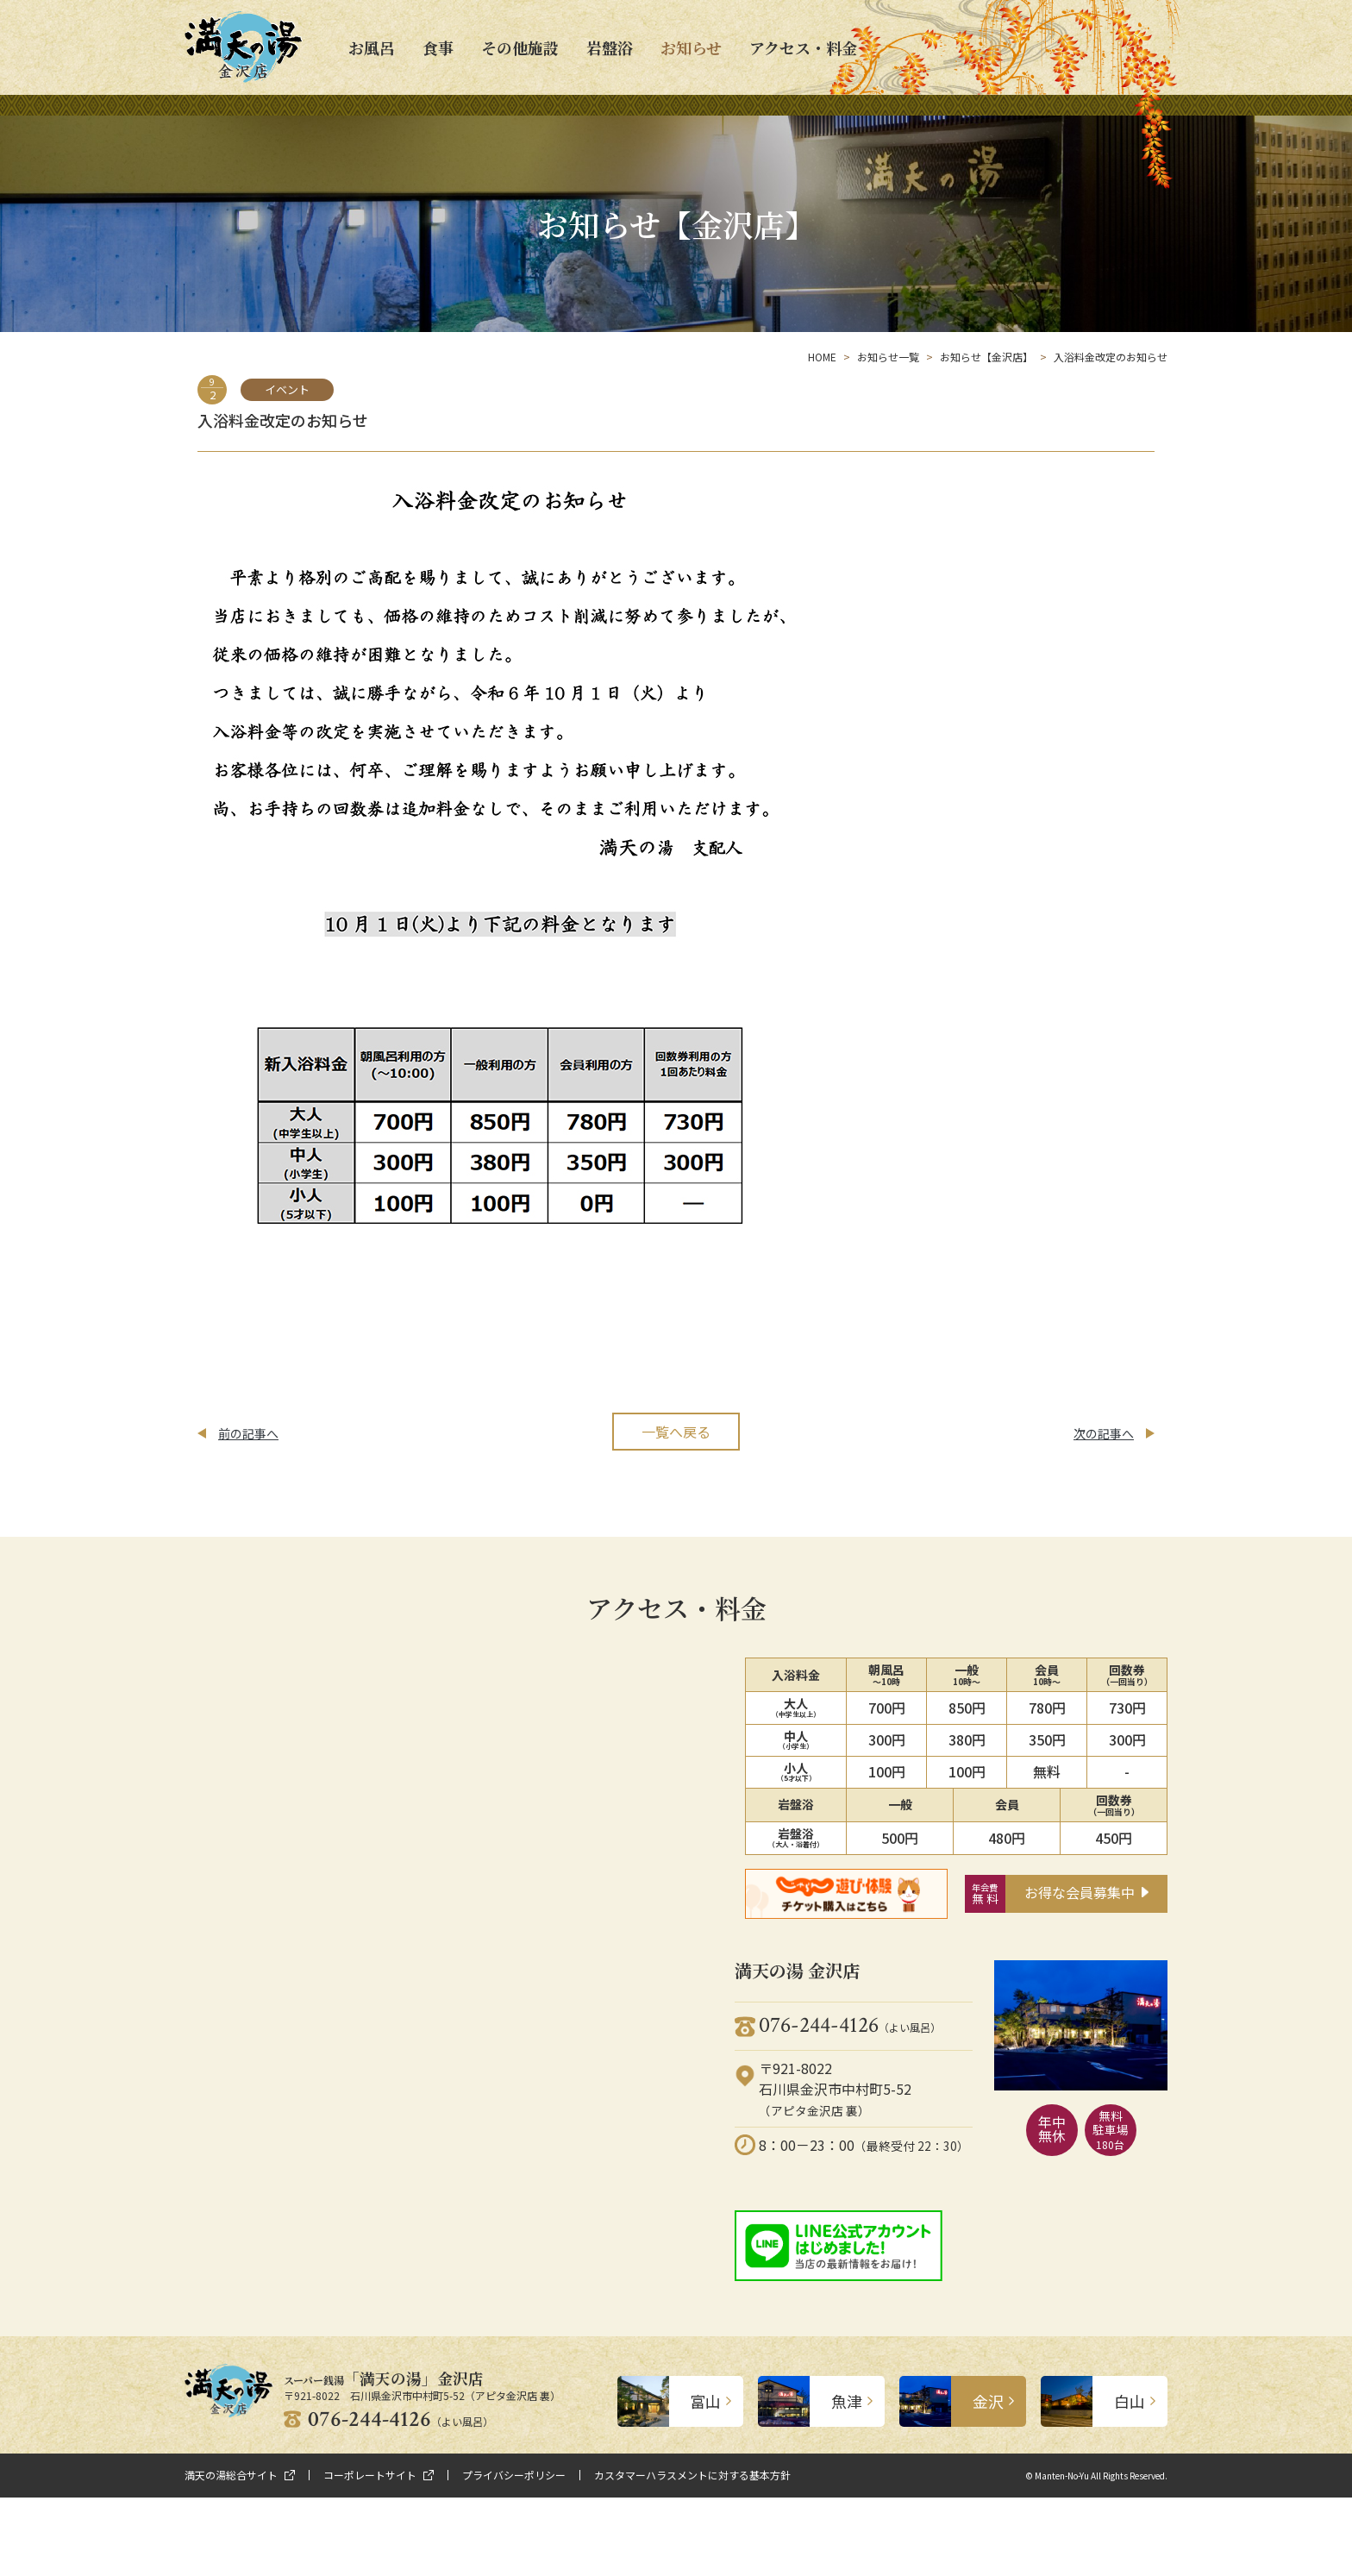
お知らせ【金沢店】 (986, 356)
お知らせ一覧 (888, 356)
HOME (822, 356)
